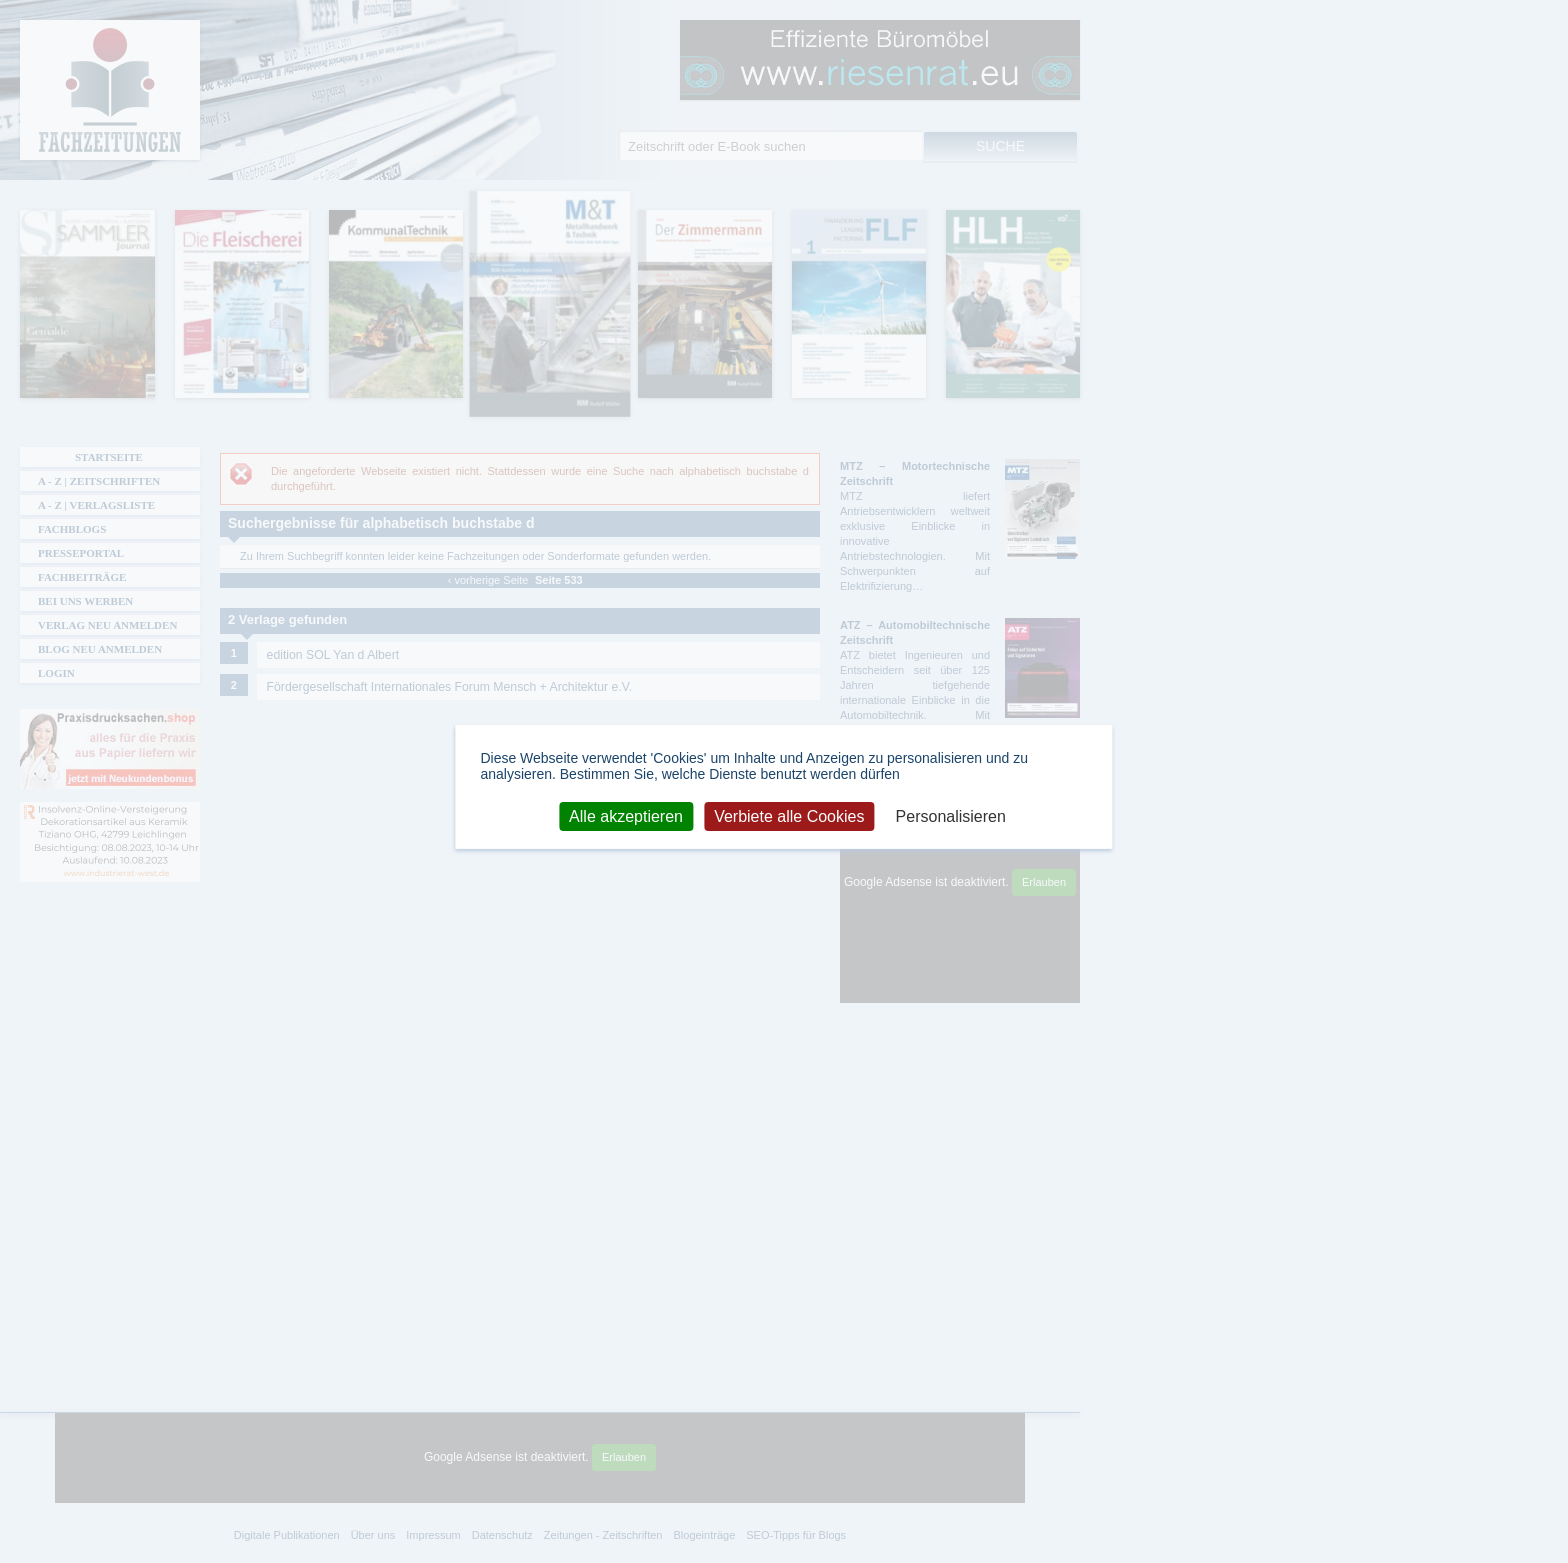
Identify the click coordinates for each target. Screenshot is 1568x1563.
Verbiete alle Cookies (789, 815)
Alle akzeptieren (626, 815)
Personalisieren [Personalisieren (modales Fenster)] (951, 815)
